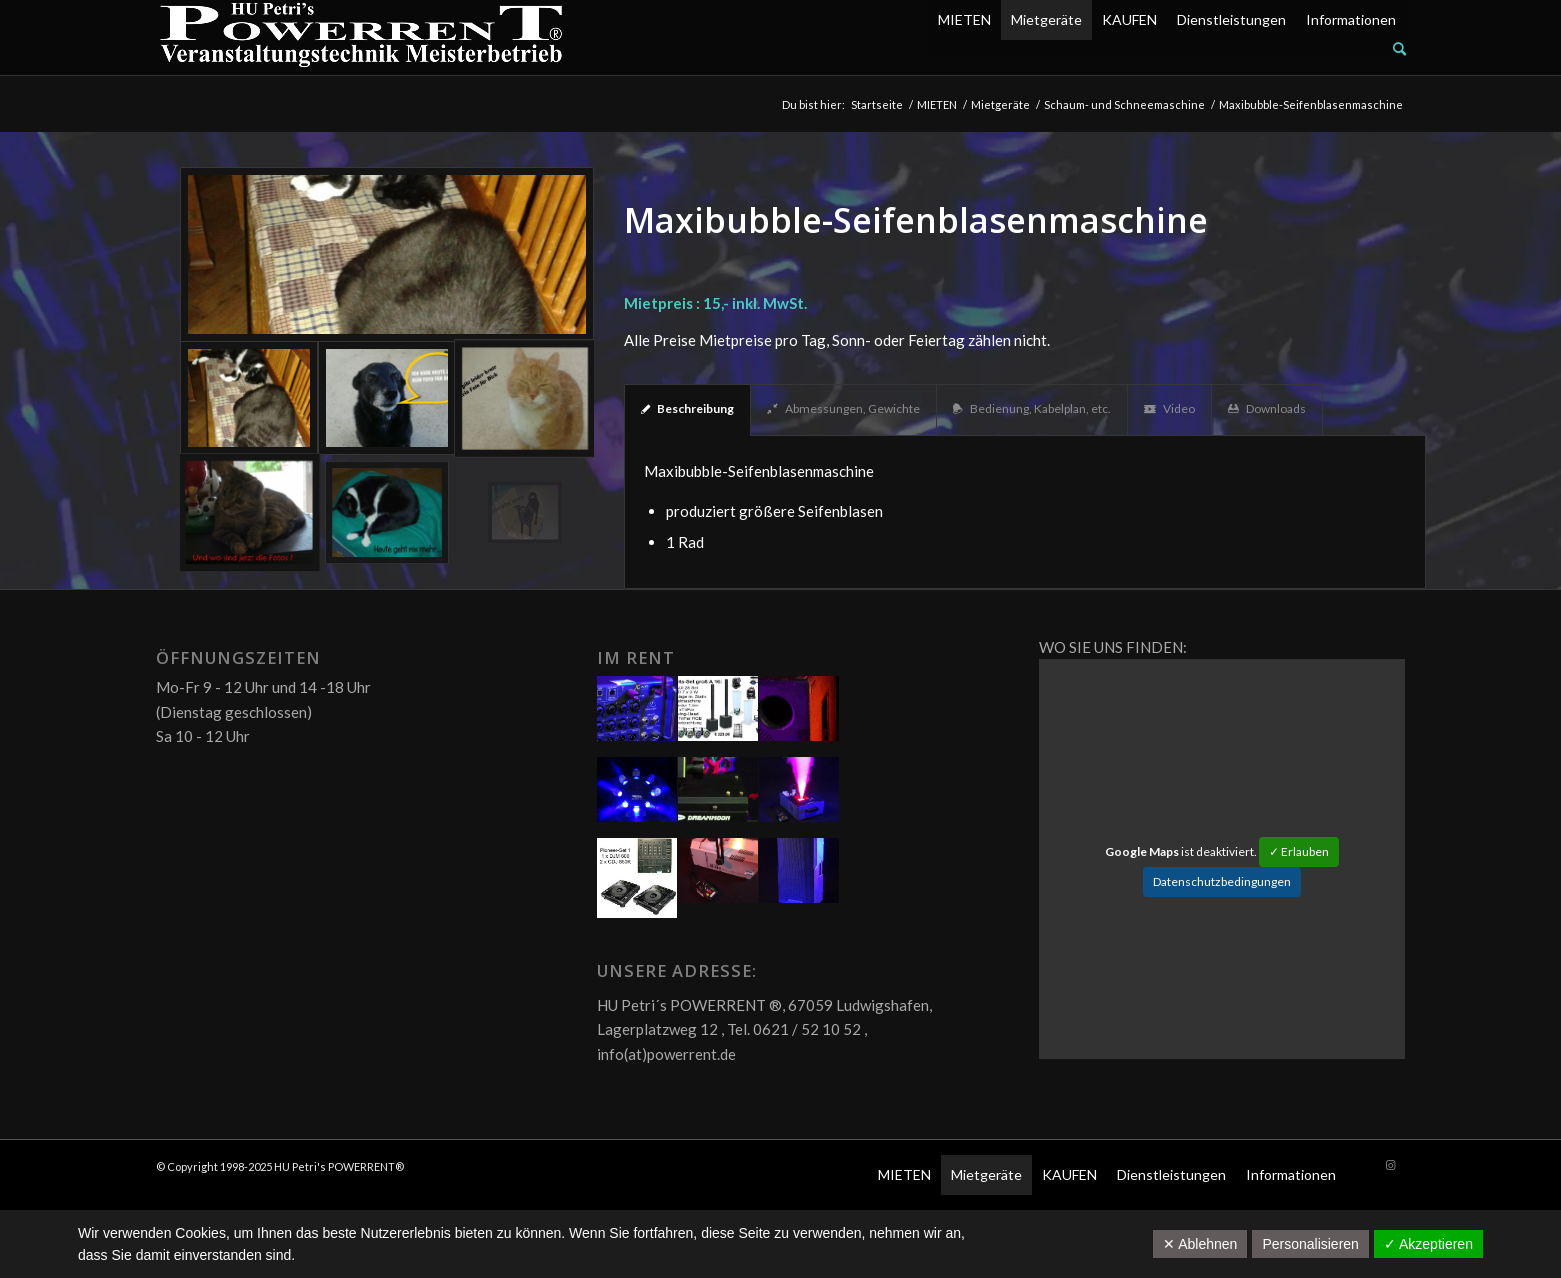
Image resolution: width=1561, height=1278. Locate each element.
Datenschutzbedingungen (1222, 881)
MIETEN (964, 19)
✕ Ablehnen (1200, 1244)
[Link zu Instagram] (1391, 1165)
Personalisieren (1310, 1244)
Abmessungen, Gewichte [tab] (843, 408)
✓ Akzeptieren (1428, 1244)
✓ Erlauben (1299, 851)
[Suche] (1399, 48)
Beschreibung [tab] (687, 408)
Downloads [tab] (1267, 408)
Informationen (1351, 19)
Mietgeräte (1046, 19)
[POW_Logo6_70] (362, 37)
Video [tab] (1169, 408)
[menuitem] (1167, 49)
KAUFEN (1129, 19)
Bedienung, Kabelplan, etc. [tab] (1032, 408)
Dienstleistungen (1231, 19)
